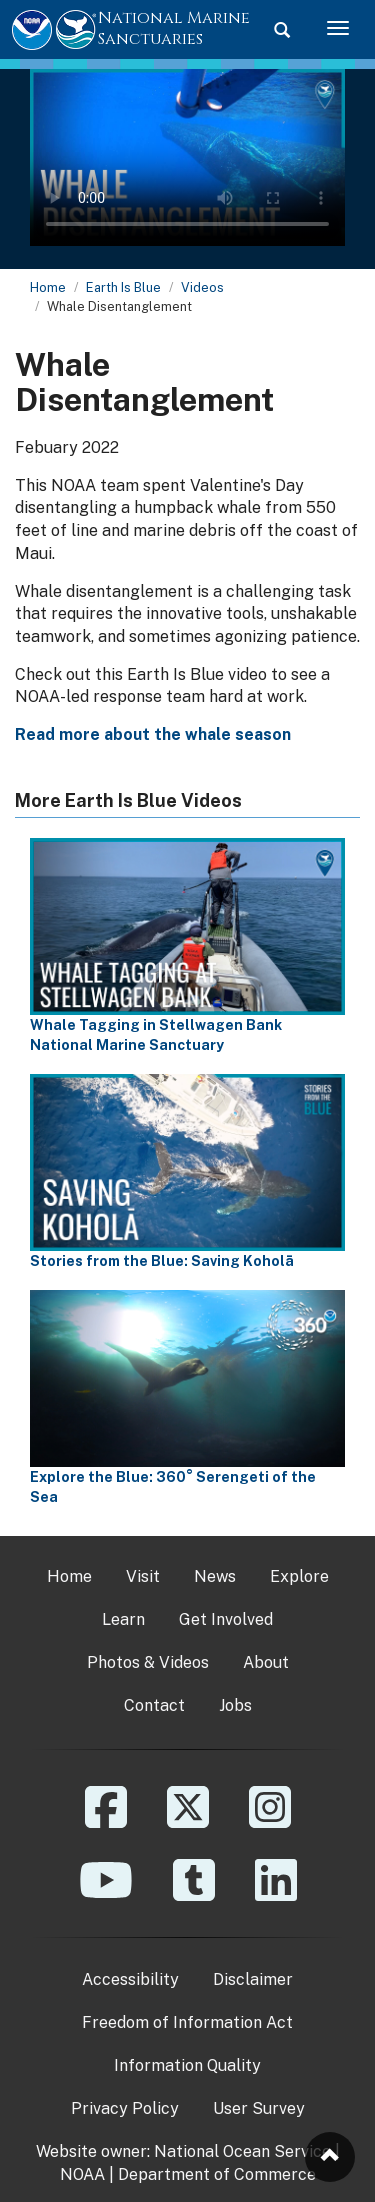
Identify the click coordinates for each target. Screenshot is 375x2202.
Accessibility (130, 1979)
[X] (188, 1821)
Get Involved (226, 1619)
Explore (299, 1576)
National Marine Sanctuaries (174, 28)
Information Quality (187, 2065)
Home (48, 287)
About (266, 1662)
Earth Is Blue (123, 287)
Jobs (235, 1705)
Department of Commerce (217, 2174)
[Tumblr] (194, 1894)
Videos (202, 287)
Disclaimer (253, 1979)
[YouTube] (106, 1894)
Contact (154, 1705)
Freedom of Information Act (187, 2022)
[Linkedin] (276, 1894)
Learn (123, 1619)
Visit (143, 1576)
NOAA (82, 2174)
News (215, 1576)
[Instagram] (270, 1821)
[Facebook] (106, 1821)
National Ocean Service (242, 2151)
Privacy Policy (125, 2108)
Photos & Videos (148, 1662)
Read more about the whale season (153, 734)
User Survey (259, 2108)
